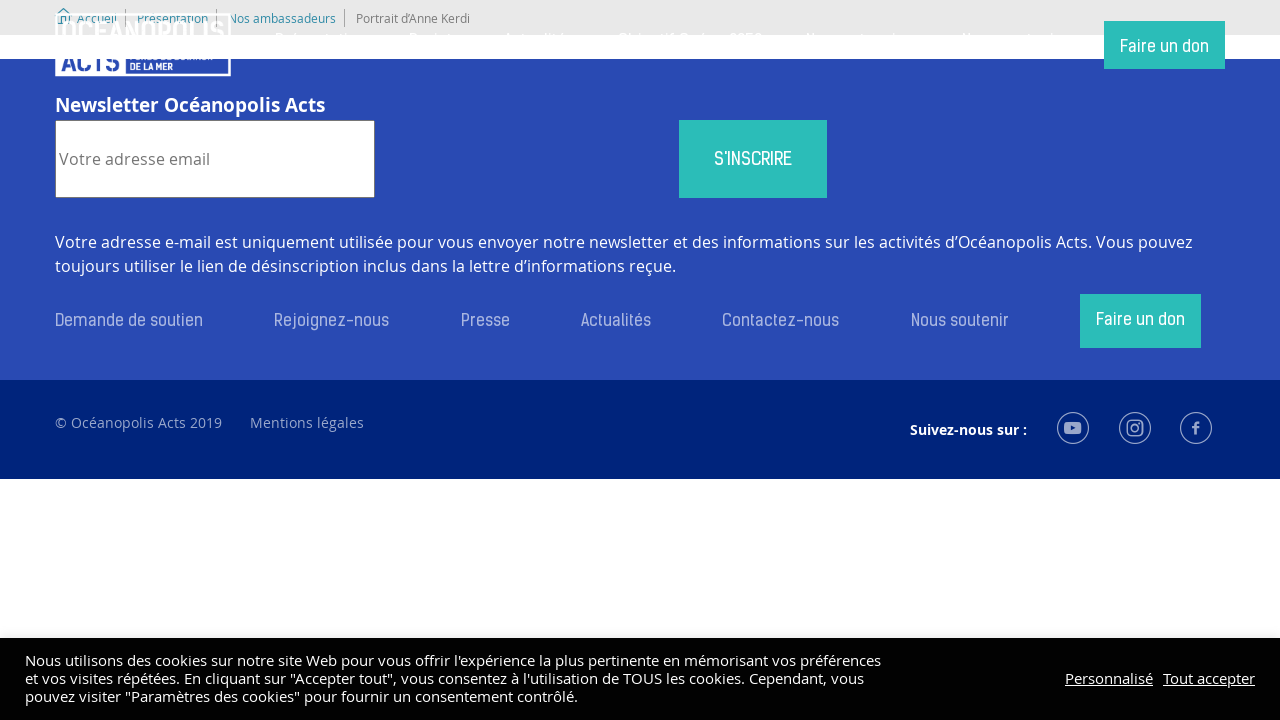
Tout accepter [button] (1209, 679)
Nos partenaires (862, 42)
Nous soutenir (1011, 42)
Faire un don (1164, 48)
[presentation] (527, 159)
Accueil (143, 45)
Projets (434, 42)
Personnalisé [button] (1109, 679)
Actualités (539, 42)
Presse (485, 322)
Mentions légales (307, 422)
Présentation (320, 42)
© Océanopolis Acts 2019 (138, 422)
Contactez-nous (780, 322)
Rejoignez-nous (331, 322)
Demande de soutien (129, 322)
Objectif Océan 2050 (690, 42)
